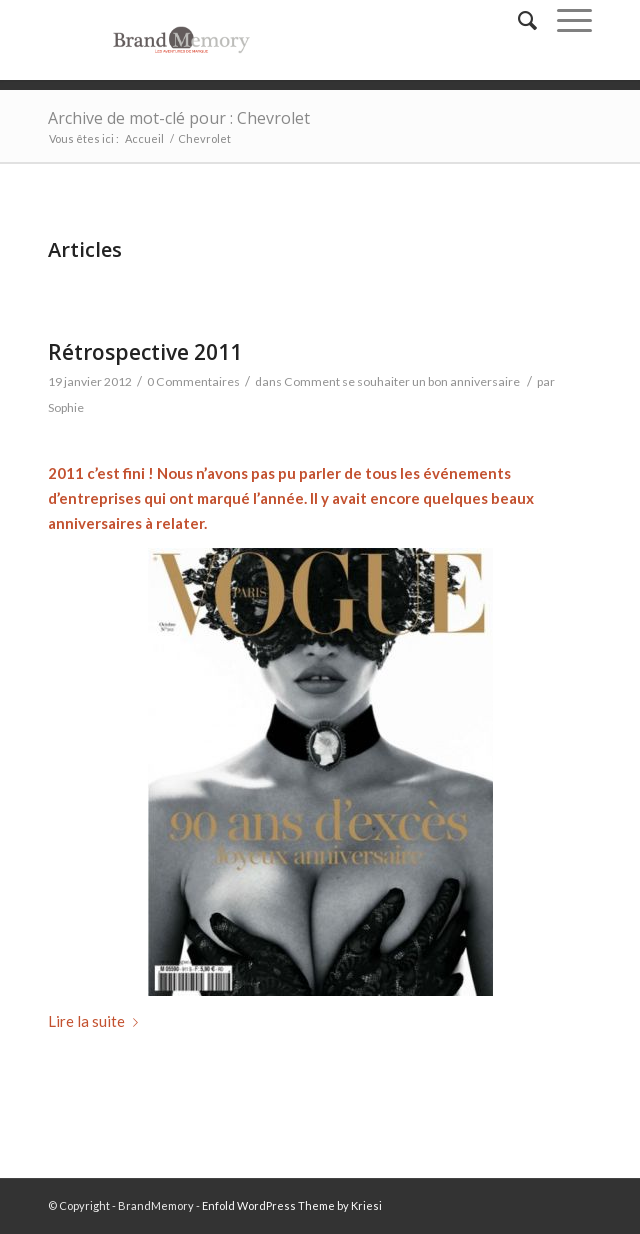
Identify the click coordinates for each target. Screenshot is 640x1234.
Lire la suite (97, 1021)
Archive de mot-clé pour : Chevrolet (179, 118)
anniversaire (91, 523)
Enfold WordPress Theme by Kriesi (292, 1205)
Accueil (144, 138)
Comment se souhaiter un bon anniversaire (402, 381)
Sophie (66, 407)
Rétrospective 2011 (145, 352)
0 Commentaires (193, 381)
